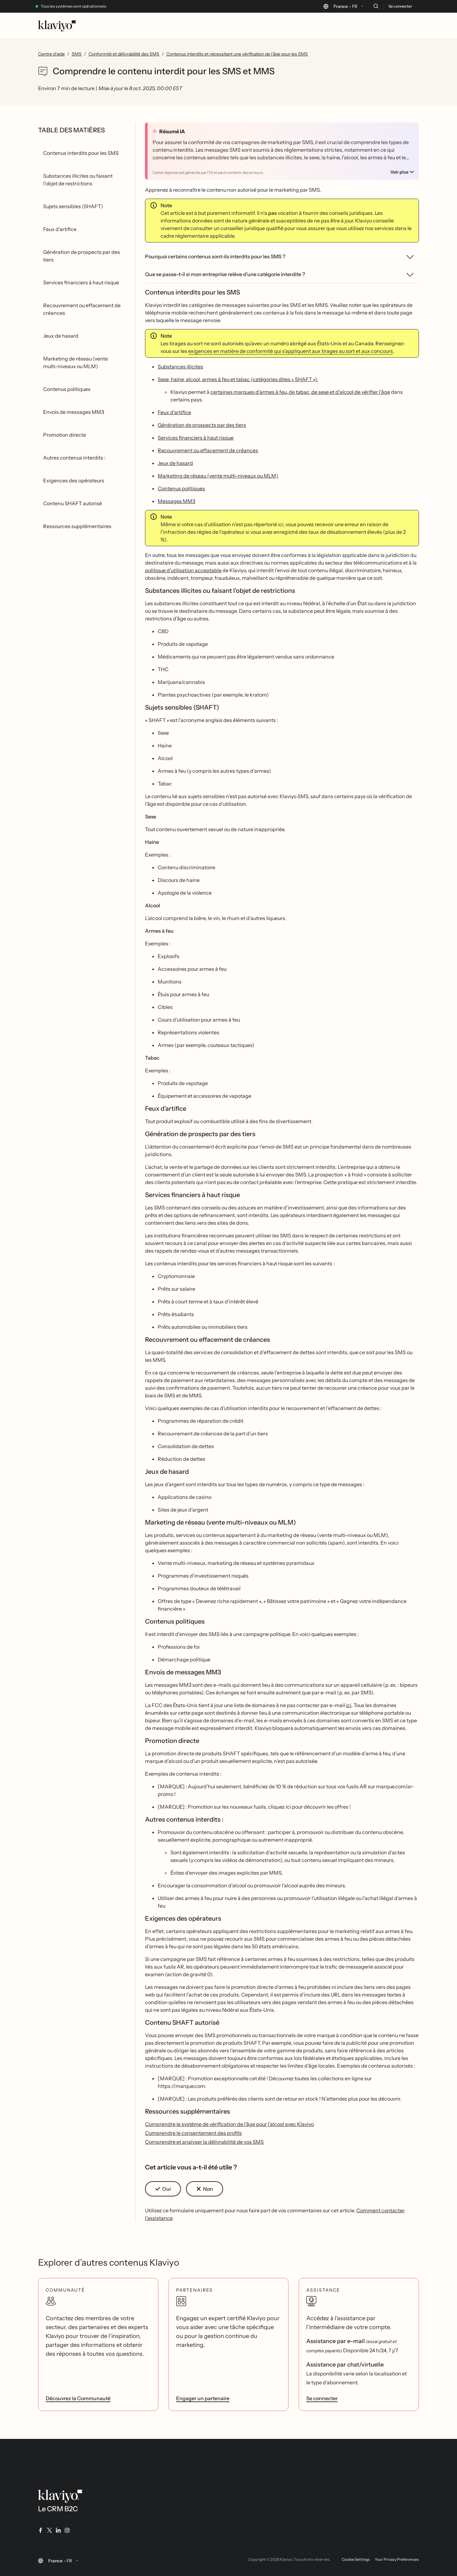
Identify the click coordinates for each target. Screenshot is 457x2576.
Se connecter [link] (322, 2398)
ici (348, 1705)
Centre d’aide (51, 54)
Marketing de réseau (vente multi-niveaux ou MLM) (218, 476)
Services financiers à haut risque (196, 437)
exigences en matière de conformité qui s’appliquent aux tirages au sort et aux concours (290, 351)
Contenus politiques (181, 488)
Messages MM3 (176, 501)
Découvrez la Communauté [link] (78, 2398)
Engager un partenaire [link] (202, 2398)
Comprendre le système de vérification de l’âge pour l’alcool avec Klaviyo (229, 2124)
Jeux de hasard (175, 463)
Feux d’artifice (174, 412)
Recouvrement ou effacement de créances (208, 450)
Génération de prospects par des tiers (202, 425)
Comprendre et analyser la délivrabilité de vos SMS (204, 2142)
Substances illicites (180, 366)
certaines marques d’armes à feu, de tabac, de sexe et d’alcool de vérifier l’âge (300, 392)
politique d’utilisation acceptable (183, 570)
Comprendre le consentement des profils (193, 2133)
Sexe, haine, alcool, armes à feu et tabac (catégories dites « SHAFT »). (238, 379)
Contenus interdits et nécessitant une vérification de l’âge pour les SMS (237, 54)
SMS (77, 54)
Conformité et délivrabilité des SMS (124, 54)
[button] (163, 2188)
